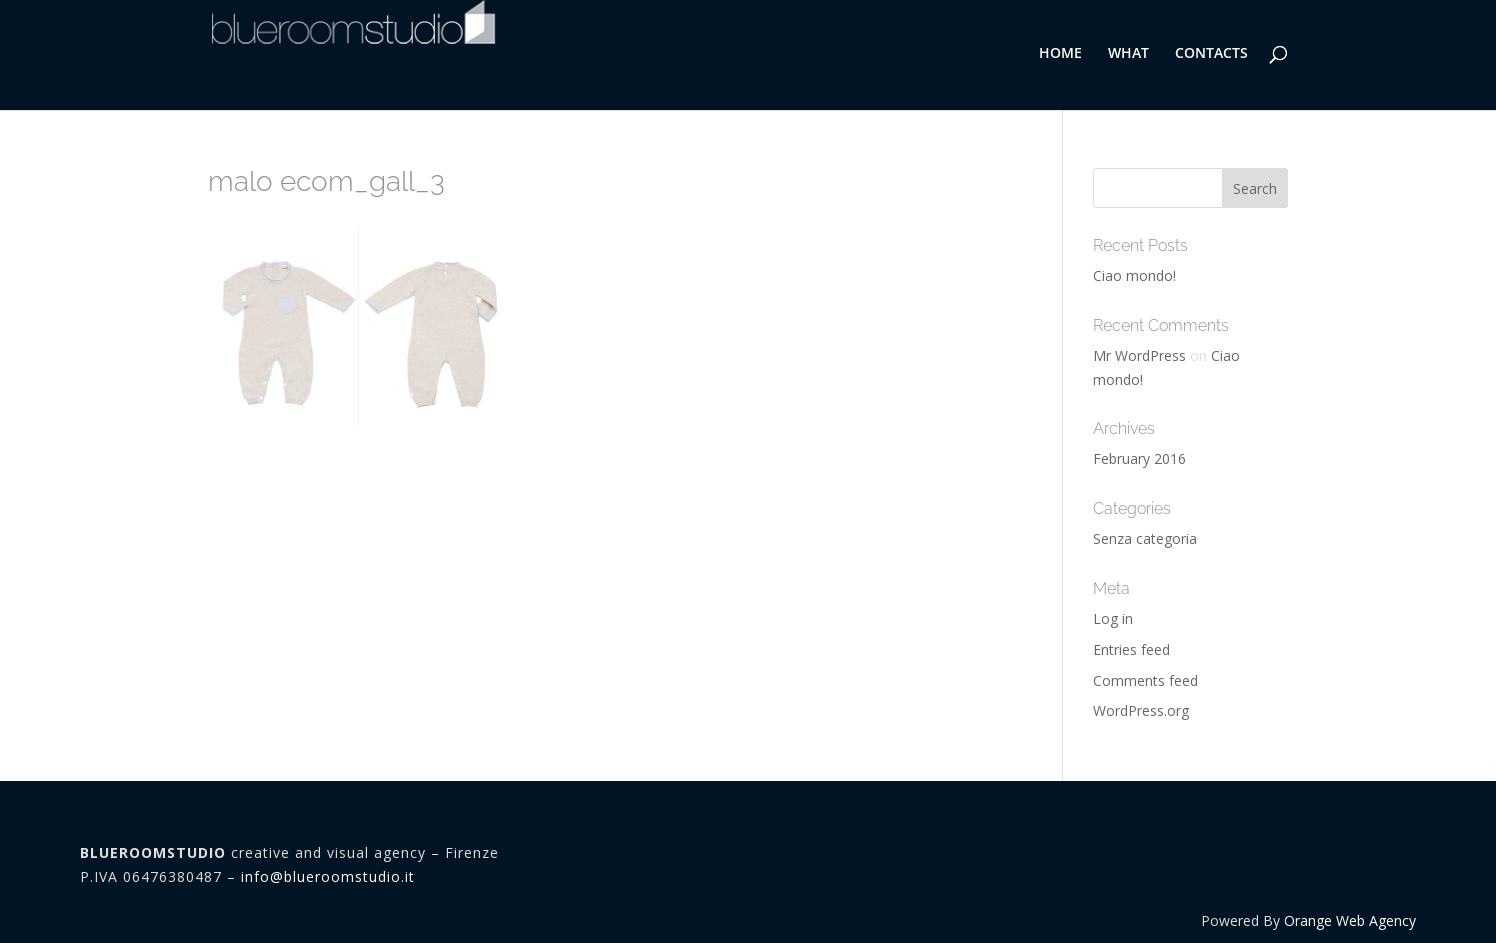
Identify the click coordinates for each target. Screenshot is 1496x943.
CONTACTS (1211, 54)
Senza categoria (1145, 538)
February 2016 (1139, 458)
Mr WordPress (1139, 355)
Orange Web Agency (1350, 920)
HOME (1060, 54)
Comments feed (1145, 680)
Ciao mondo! (1134, 275)
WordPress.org (1141, 710)
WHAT (1128, 54)
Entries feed (1131, 649)
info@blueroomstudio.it (328, 876)
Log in (1113, 618)
